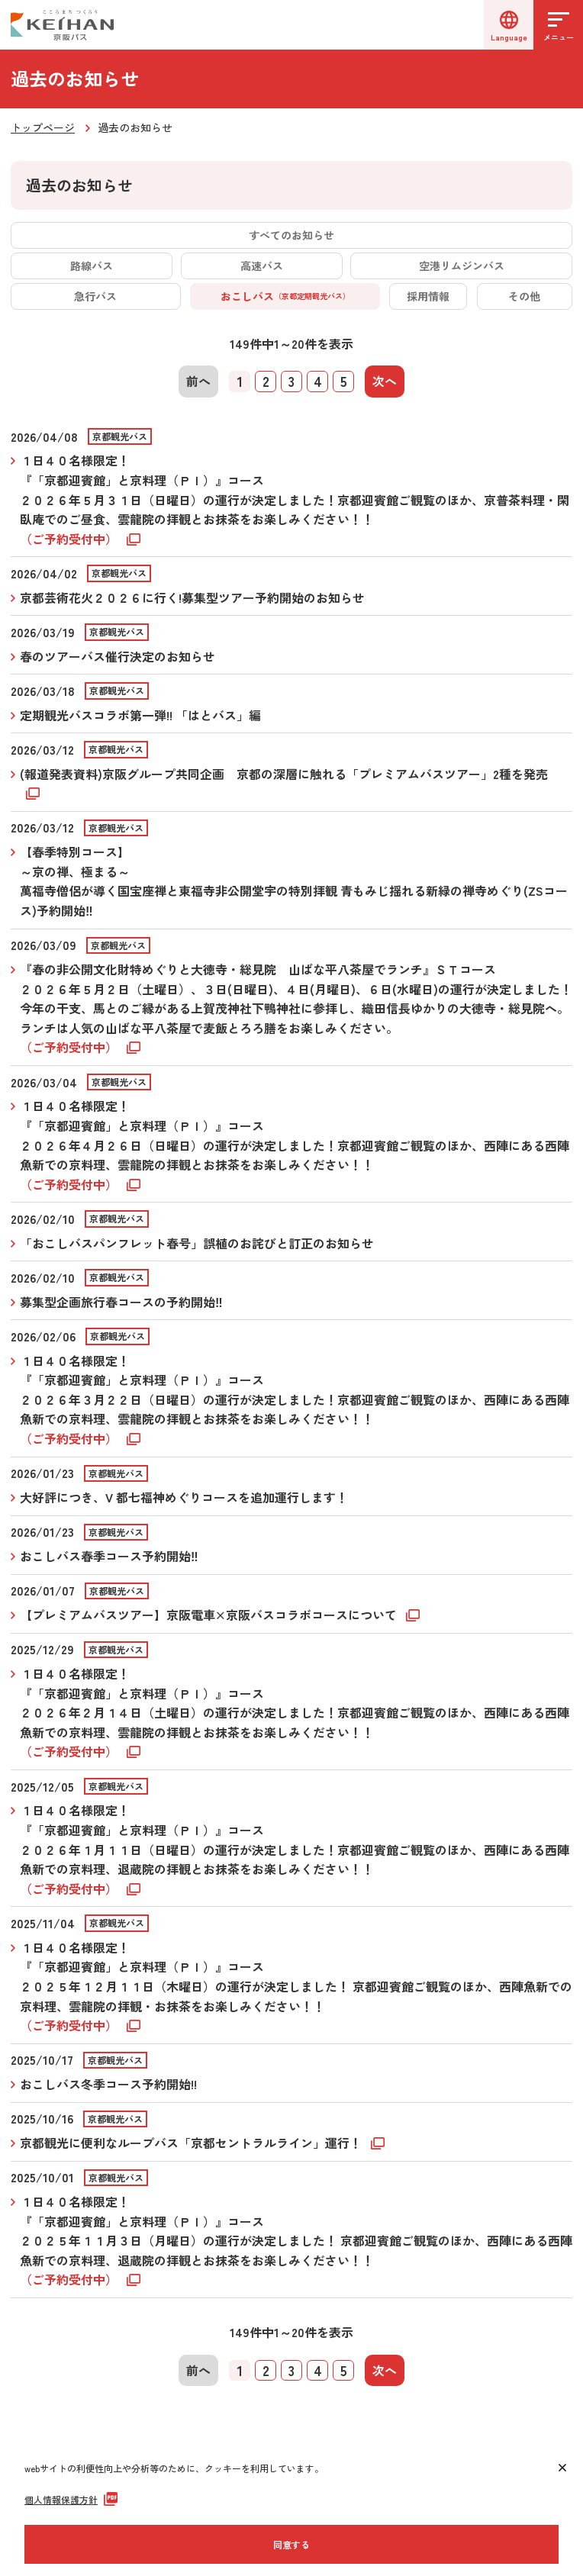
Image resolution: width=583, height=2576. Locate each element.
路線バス (91, 265)
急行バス (95, 296)
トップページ (43, 127)
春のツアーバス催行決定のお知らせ (117, 656)
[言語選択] (508, 25)
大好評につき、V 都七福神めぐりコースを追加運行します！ (184, 1497)
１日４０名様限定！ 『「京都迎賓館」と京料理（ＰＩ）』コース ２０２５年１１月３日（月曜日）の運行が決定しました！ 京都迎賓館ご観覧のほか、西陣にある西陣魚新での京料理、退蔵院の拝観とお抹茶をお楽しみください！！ (296, 2240)
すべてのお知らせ (291, 235)
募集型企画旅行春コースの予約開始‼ (121, 1302)
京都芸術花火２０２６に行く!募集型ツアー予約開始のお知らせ (192, 597)
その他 (524, 296)
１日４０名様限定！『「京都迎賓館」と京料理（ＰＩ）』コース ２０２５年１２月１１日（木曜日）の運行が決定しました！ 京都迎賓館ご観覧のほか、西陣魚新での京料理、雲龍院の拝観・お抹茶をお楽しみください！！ (296, 1986)
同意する (291, 2544)
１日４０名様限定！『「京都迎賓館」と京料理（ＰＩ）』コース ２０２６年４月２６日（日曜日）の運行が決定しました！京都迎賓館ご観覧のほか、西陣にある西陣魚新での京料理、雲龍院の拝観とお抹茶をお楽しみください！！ (294, 1144)
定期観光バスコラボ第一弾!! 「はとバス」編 (140, 715)
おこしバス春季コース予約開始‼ (109, 1556)
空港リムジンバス (461, 265)
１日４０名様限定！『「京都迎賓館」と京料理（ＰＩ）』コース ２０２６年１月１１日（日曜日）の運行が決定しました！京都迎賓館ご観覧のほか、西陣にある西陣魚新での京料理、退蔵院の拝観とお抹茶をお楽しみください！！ (294, 1849)
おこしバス (285, 296)
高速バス (261, 265)
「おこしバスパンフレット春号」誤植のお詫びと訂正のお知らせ (197, 1243)
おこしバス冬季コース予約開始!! (108, 2084)
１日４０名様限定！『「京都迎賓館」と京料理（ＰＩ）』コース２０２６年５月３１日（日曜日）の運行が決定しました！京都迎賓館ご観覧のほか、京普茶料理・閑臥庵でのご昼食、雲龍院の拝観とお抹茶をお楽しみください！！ (294, 499)
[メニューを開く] (558, 25)
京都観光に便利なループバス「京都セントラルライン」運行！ (192, 2142)
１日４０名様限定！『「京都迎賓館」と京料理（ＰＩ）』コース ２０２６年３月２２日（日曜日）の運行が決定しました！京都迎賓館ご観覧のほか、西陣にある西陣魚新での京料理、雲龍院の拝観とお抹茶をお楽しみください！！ (294, 1399)
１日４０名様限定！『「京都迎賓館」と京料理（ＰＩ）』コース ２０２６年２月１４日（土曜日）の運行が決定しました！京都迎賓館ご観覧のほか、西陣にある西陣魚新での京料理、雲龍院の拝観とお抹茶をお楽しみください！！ (294, 1712)
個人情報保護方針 (61, 2499)
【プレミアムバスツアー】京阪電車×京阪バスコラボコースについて (210, 1614)
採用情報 (428, 296)
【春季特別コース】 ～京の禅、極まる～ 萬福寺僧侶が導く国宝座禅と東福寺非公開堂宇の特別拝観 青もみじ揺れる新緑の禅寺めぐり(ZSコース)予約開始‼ (294, 880)
